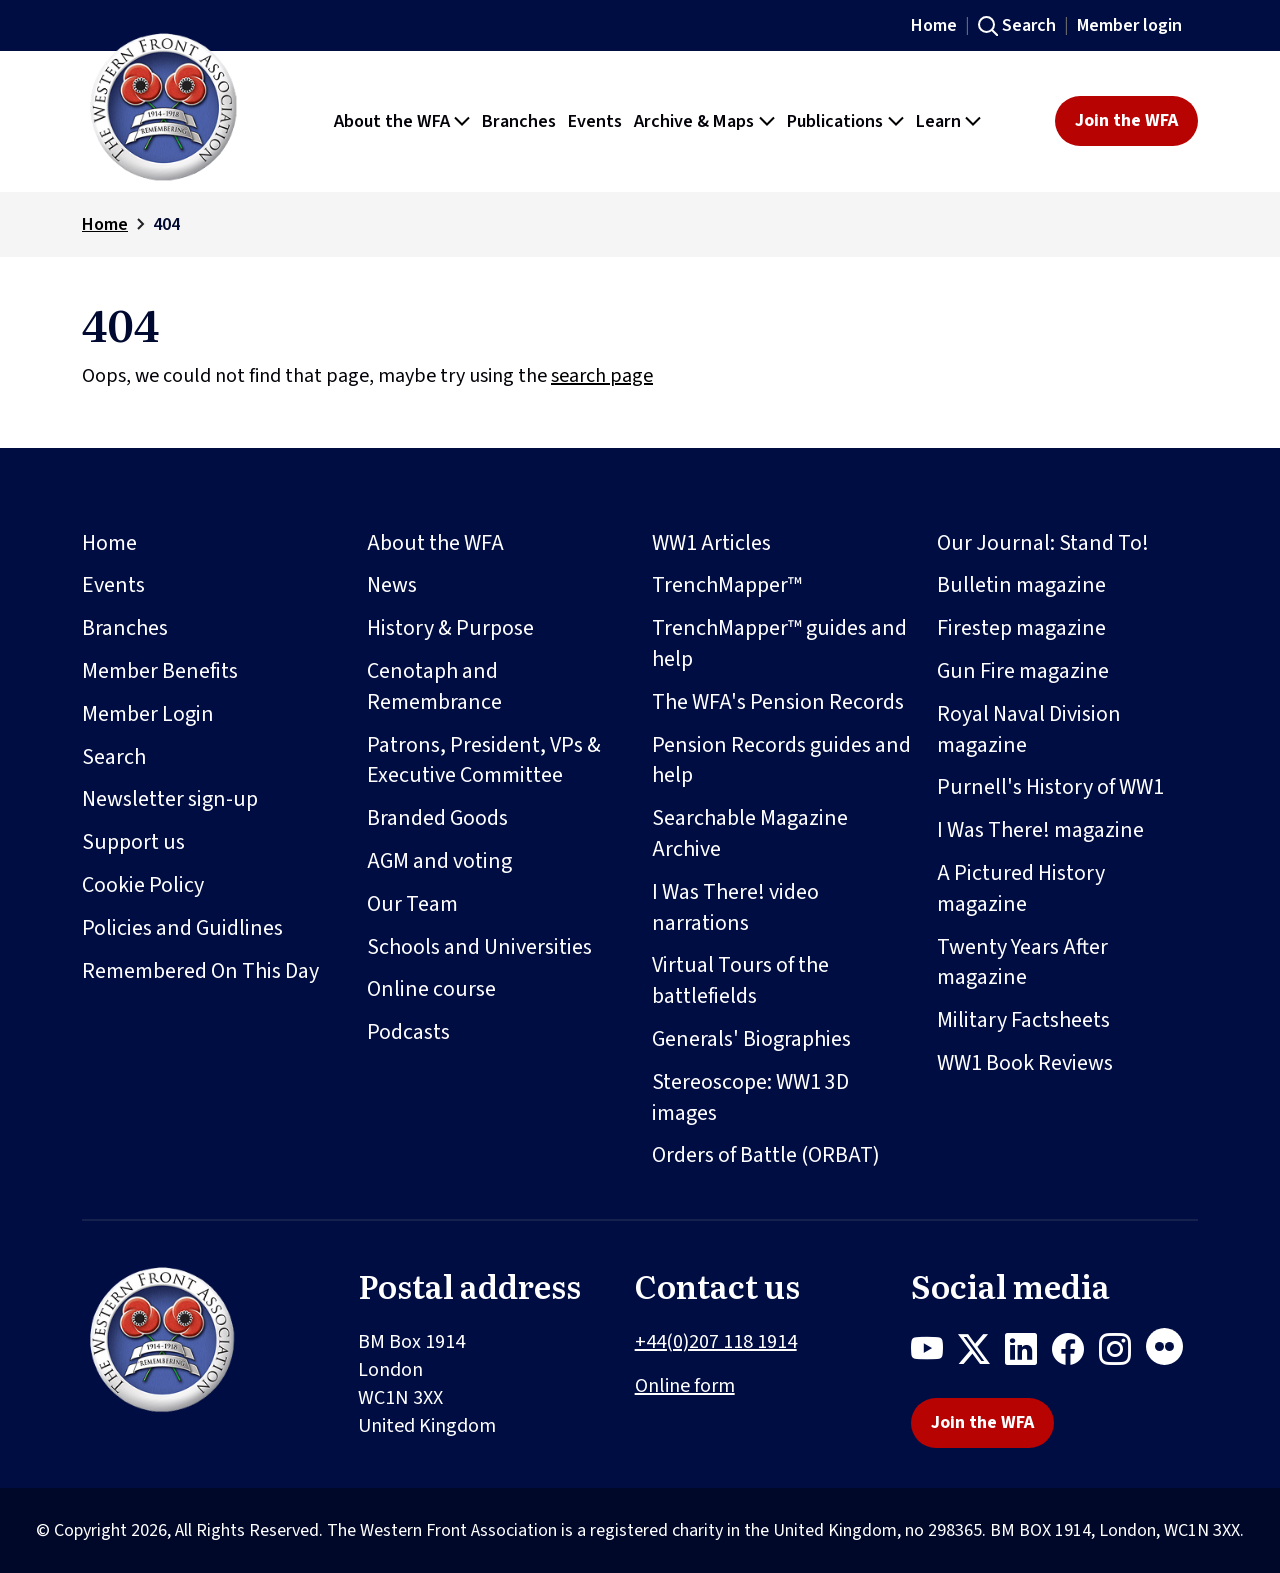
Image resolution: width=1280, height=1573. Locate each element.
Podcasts (408, 1032)
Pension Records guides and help (781, 760)
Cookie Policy (143, 885)
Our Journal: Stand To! (1043, 543)
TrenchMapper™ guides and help (779, 643)
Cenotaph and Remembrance (434, 686)
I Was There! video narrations (735, 907)
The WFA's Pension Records (778, 702)
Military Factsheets (1023, 1020)
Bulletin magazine (1021, 585)
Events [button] (595, 121)
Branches (125, 628)
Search (1029, 25)
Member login (1129, 25)
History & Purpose (450, 628)
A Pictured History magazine (1021, 888)
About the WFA (435, 543)
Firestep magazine (1021, 628)
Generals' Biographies (751, 1039)
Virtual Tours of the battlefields (740, 980)
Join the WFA (1126, 120)
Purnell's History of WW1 (1050, 787)
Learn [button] (938, 121)
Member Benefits (160, 671)
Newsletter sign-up (170, 799)
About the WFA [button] (392, 121)
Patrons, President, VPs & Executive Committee (484, 760)
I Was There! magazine (1040, 830)
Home (934, 25)
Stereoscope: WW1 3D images (750, 1097)
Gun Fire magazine (1023, 671)
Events (113, 585)
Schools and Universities (479, 947)
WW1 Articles (711, 543)
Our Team (412, 904)
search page (602, 376)
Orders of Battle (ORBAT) (766, 1155)
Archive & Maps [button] (694, 121)
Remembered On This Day (200, 971)
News (392, 585)
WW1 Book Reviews (1025, 1063)
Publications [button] (835, 121)
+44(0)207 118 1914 (716, 1342)
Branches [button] (519, 121)
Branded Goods (437, 818)
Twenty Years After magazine (1022, 962)
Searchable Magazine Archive (750, 833)
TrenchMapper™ (727, 585)
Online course (431, 989)
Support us (133, 842)
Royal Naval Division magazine (1029, 729)
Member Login (148, 714)
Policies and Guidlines (182, 928)
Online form (685, 1386)
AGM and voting (439, 861)
